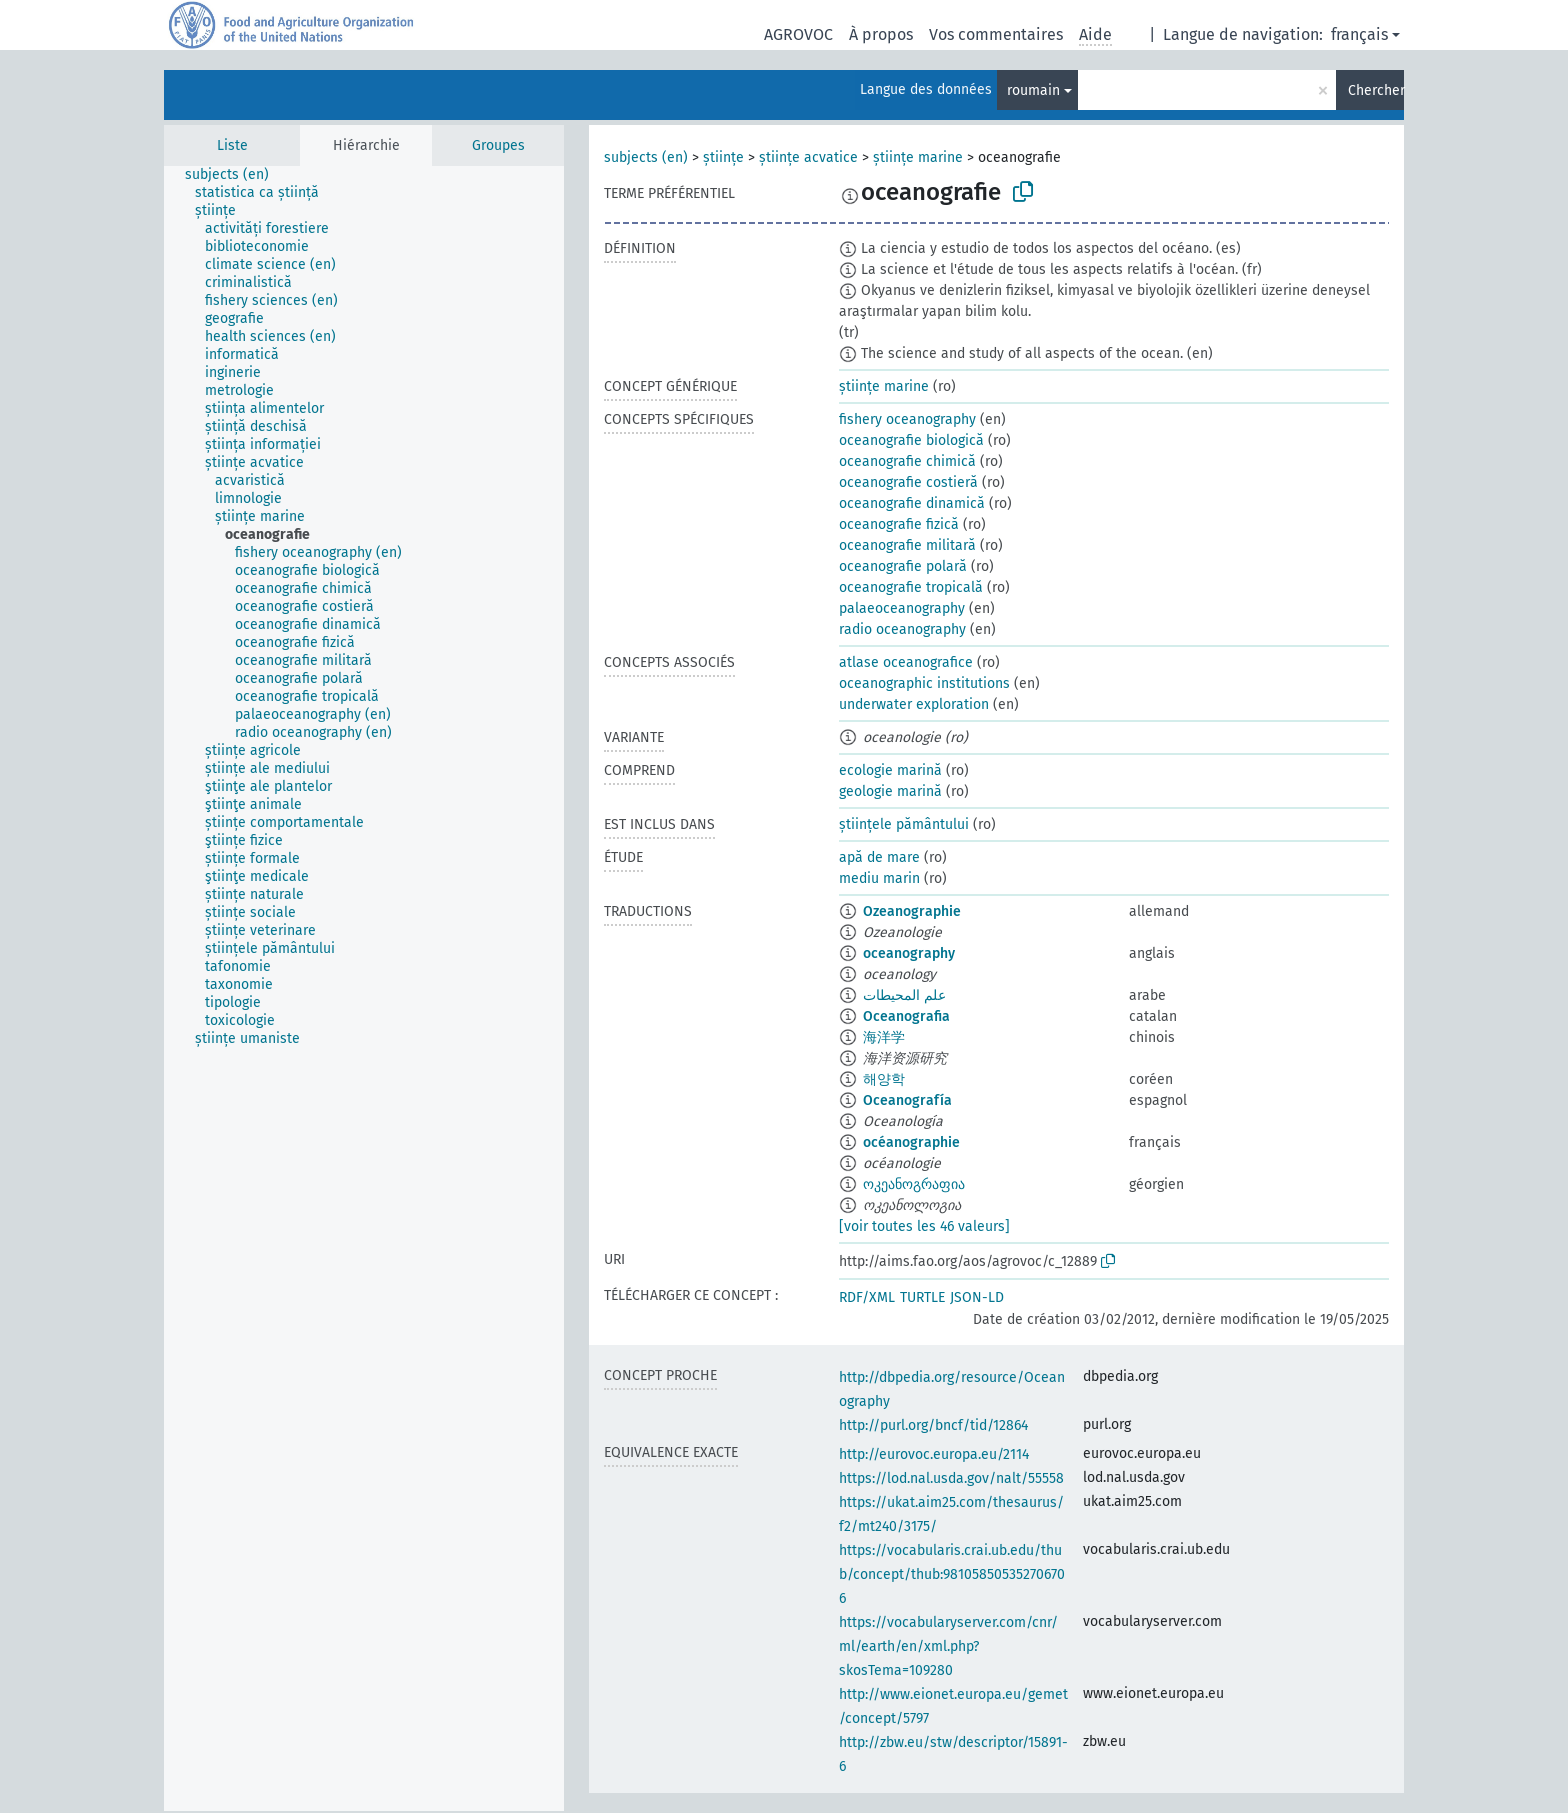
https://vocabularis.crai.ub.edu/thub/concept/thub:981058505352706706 (952, 1574)
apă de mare (879, 857)
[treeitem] (235, 175)
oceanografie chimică (907, 461)
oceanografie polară (903, 566)
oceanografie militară (907, 545)
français (1359, 34)
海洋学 (884, 1037)
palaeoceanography (902, 608)
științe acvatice (808, 157)
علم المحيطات (904, 995)
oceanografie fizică (899, 524)
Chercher (1376, 90)
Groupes (498, 145)
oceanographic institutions (924, 683)
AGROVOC (798, 34)
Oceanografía (907, 1100)
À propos (881, 34)
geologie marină (890, 791)
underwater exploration (914, 704)
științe (723, 157)
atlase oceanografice (906, 662)
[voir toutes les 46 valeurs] (924, 1226)
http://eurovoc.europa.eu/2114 (934, 1454)
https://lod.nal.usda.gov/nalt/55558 (951, 1478)
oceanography (909, 953)
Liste (232, 145)
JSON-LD (977, 1297)
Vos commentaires (996, 34)
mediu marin (879, 878)
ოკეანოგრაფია (914, 1184)
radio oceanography (902, 629)
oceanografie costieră (908, 482)
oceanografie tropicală (911, 587)
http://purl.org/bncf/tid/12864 (933, 1425)
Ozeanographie (912, 911)
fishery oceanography (907, 419)
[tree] (364, 988)
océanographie (911, 1142)
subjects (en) (646, 157)
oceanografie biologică (911, 440)
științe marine (918, 157)
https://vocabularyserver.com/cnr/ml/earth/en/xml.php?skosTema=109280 (948, 1646)
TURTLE (922, 1297)
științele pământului (904, 824)
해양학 (884, 1079)
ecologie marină (890, 770)
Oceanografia (906, 1016)
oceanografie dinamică (912, 503)
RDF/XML (867, 1297)
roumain (1033, 90)
